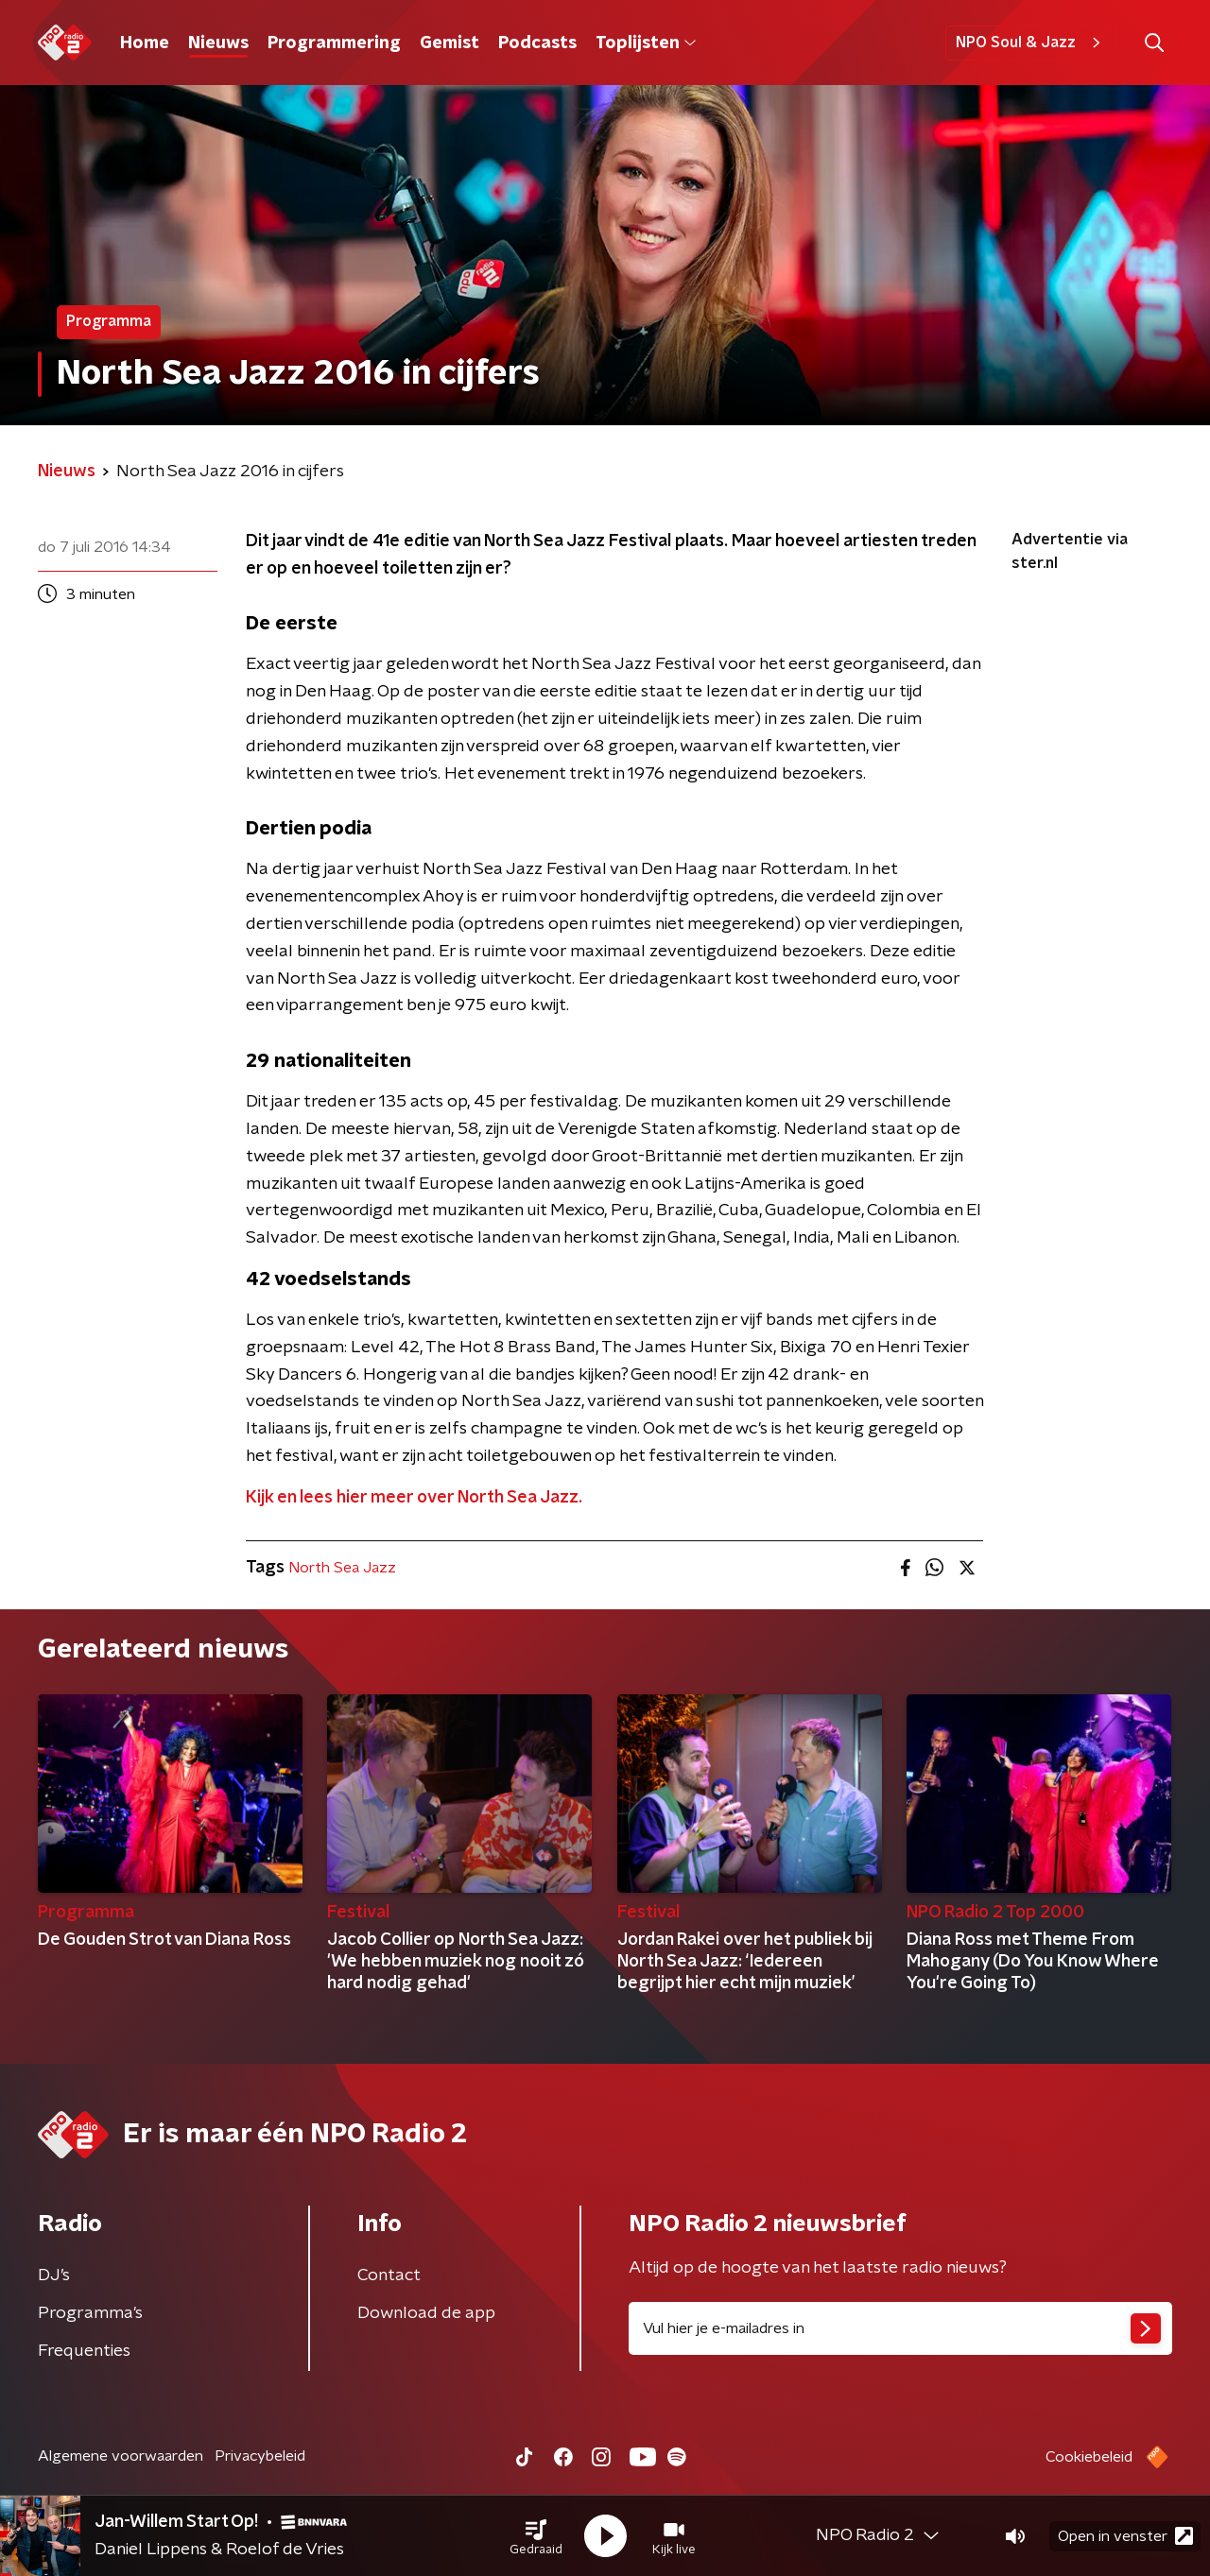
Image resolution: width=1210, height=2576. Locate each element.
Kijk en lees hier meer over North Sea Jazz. (414, 1497)
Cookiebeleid (1089, 2456)
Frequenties (84, 2351)
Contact (389, 2275)
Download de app (426, 2313)
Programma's (90, 2313)
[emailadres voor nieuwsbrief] (900, 2328)
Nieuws (218, 43)
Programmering (334, 43)
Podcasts (537, 43)
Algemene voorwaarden (120, 2456)
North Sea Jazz (342, 1567)
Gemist (449, 43)
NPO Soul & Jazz (1031, 42)
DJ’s (54, 2275)
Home (144, 43)
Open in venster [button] (1125, 2536)
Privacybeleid (260, 2456)
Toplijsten (646, 43)
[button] (536, 2536)
